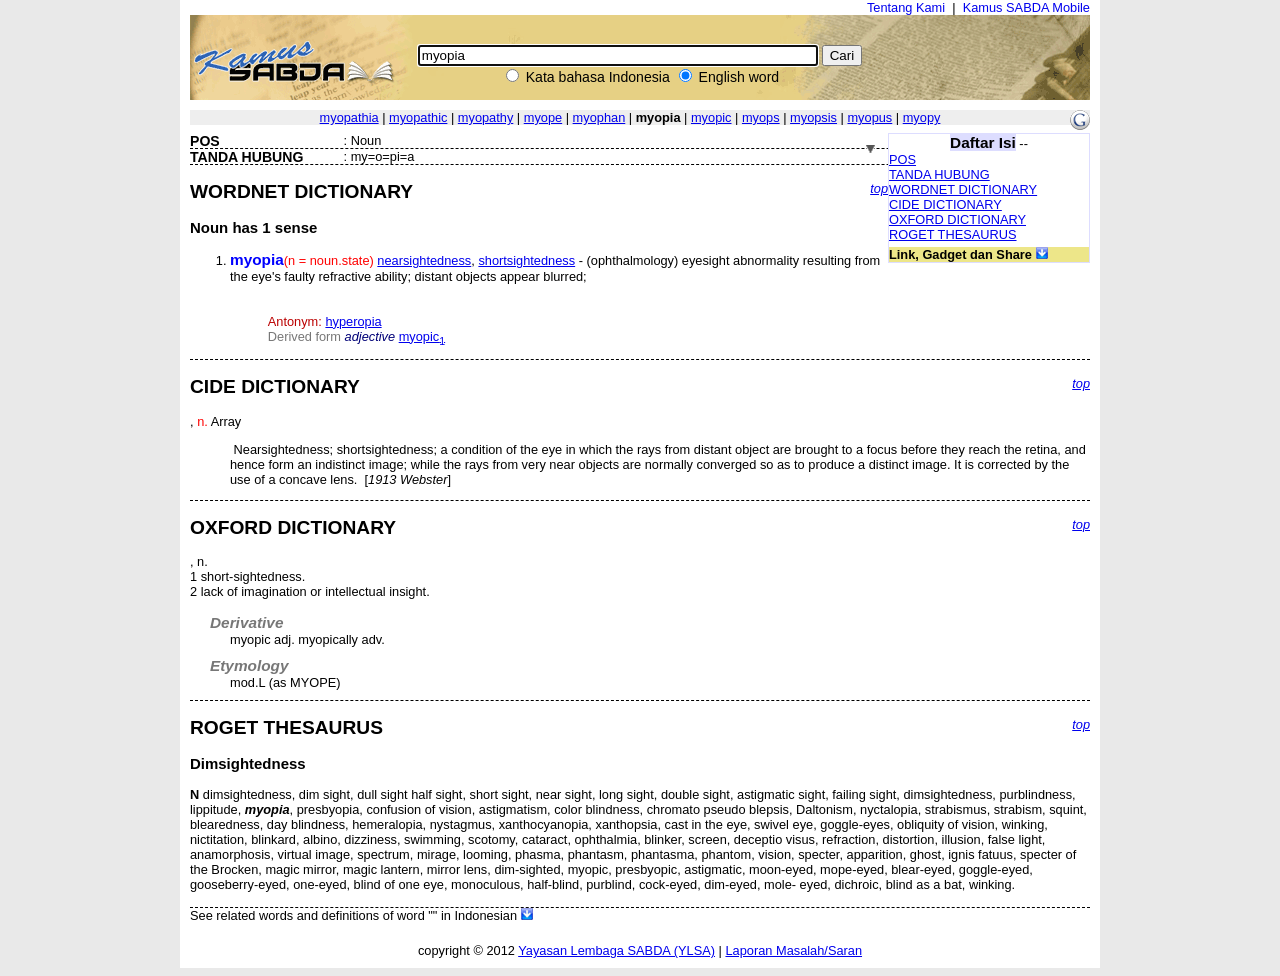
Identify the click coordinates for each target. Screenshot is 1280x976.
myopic (711, 117)
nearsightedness (424, 260)
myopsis (813, 117)
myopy (922, 117)
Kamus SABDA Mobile (1026, 7)
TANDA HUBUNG (939, 174)
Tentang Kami (906, 7)
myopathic (418, 117)
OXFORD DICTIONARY (957, 219)
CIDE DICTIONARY (945, 204)
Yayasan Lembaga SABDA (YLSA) (616, 950)
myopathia (349, 117)
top (879, 188)
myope (543, 117)
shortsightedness (526, 260)
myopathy (485, 117)
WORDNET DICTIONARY (963, 189)
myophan (599, 117)
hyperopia (353, 321)
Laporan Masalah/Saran (793, 950)
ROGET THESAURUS (953, 234)
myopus (869, 117)
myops (761, 117)
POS (902, 159)
